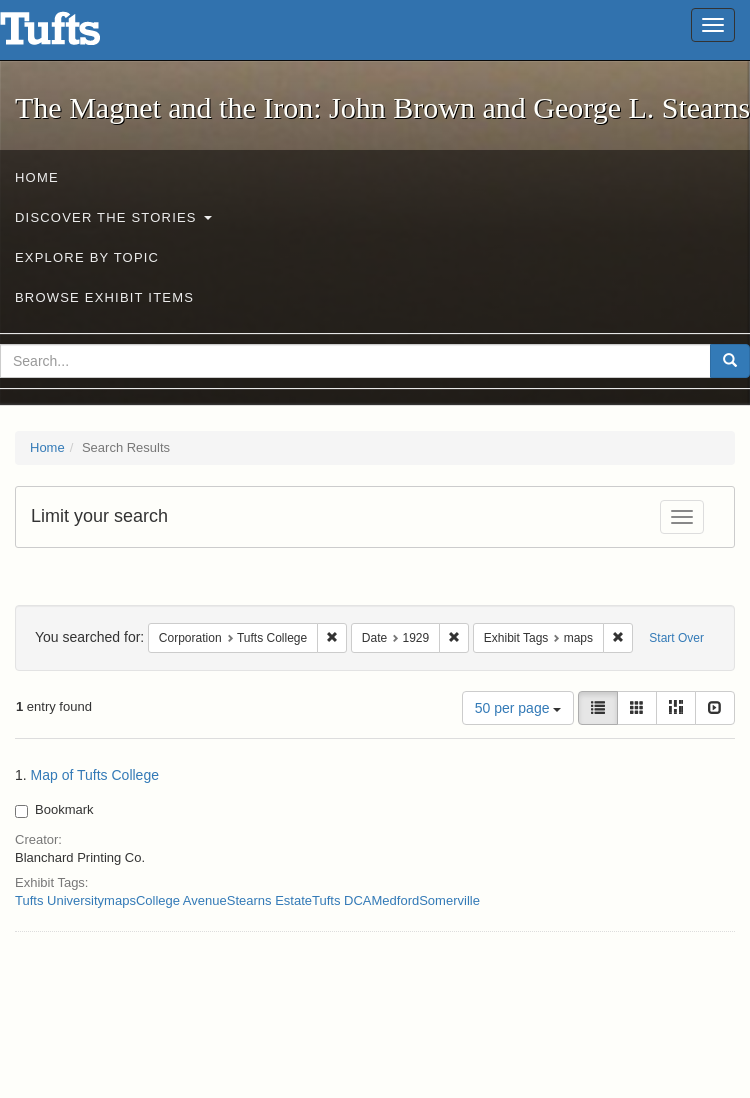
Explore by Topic (87, 257)
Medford (396, 900)
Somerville (449, 900)
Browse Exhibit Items (104, 297)
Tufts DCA (341, 900)
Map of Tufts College (95, 775)
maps (120, 900)
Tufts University (59, 900)
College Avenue (181, 900)
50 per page (518, 708)
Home (37, 177)
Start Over (676, 638)
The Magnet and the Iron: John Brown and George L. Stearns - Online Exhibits (75, 35)
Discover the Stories (113, 217)
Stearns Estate (269, 900)
